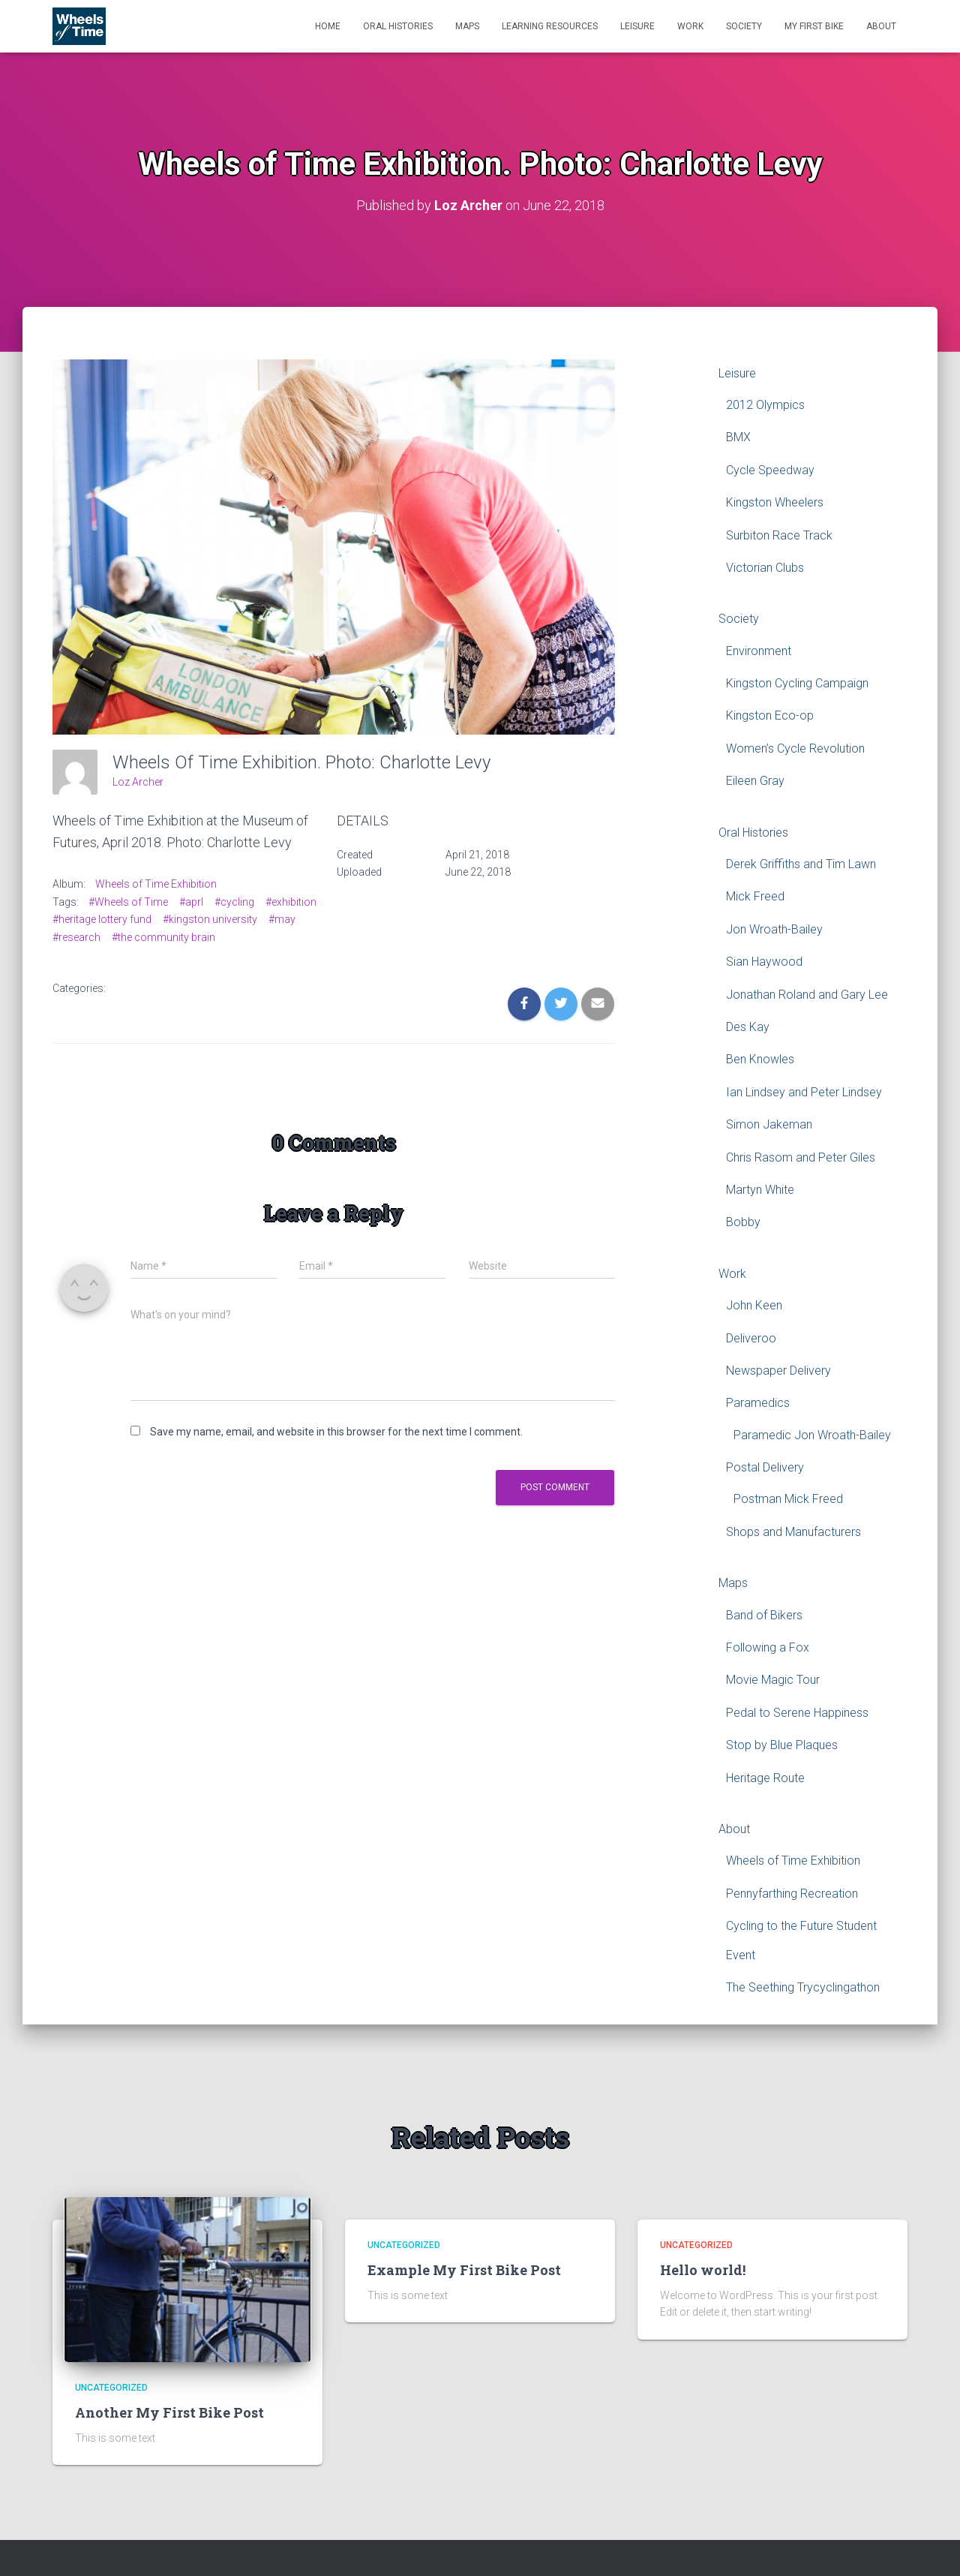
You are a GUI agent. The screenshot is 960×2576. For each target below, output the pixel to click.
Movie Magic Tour (773, 1680)
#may (282, 919)
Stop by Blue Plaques (782, 1745)
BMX (738, 437)
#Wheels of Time (128, 901)
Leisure (637, 26)
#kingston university (210, 919)
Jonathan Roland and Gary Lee (807, 994)
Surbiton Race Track (779, 535)
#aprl (191, 901)
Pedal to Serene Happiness (797, 1712)
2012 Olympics (765, 404)
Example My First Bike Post (464, 2269)
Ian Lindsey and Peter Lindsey (804, 1091)
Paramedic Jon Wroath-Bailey (812, 1434)
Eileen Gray (755, 781)
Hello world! (703, 2269)
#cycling (234, 901)
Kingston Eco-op (770, 715)
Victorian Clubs (765, 567)
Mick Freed (755, 896)
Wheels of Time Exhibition (156, 883)
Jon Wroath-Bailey (774, 928)
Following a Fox (767, 1647)
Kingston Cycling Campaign (797, 682)
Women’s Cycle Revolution (795, 748)
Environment (758, 650)
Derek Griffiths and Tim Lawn (801, 863)
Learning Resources (550, 26)
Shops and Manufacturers (793, 1531)
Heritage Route (765, 1777)
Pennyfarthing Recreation (792, 1893)
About (881, 26)
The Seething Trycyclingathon (803, 1986)
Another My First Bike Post (169, 2412)
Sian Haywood (764, 961)
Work (690, 26)
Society (744, 26)
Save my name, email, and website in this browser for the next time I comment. (336, 1431)
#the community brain (163, 936)
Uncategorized (111, 2387)
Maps (467, 26)
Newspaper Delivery (778, 1370)
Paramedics (758, 1403)
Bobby (743, 1222)
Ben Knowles (760, 1059)
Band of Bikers (764, 1614)
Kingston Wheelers (775, 501)
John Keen (754, 1304)
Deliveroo (751, 1337)
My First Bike (814, 26)
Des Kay (748, 1026)
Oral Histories (398, 26)
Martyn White (760, 1189)
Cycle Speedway (770, 469)
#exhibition (291, 901)
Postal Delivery (765, 1466)
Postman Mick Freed (788, 1499)
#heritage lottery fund (102, 919)
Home (327, 26)
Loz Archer (138, 781)
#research (76, 936)
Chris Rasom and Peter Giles (800, 1157)
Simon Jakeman (769, 1124)
